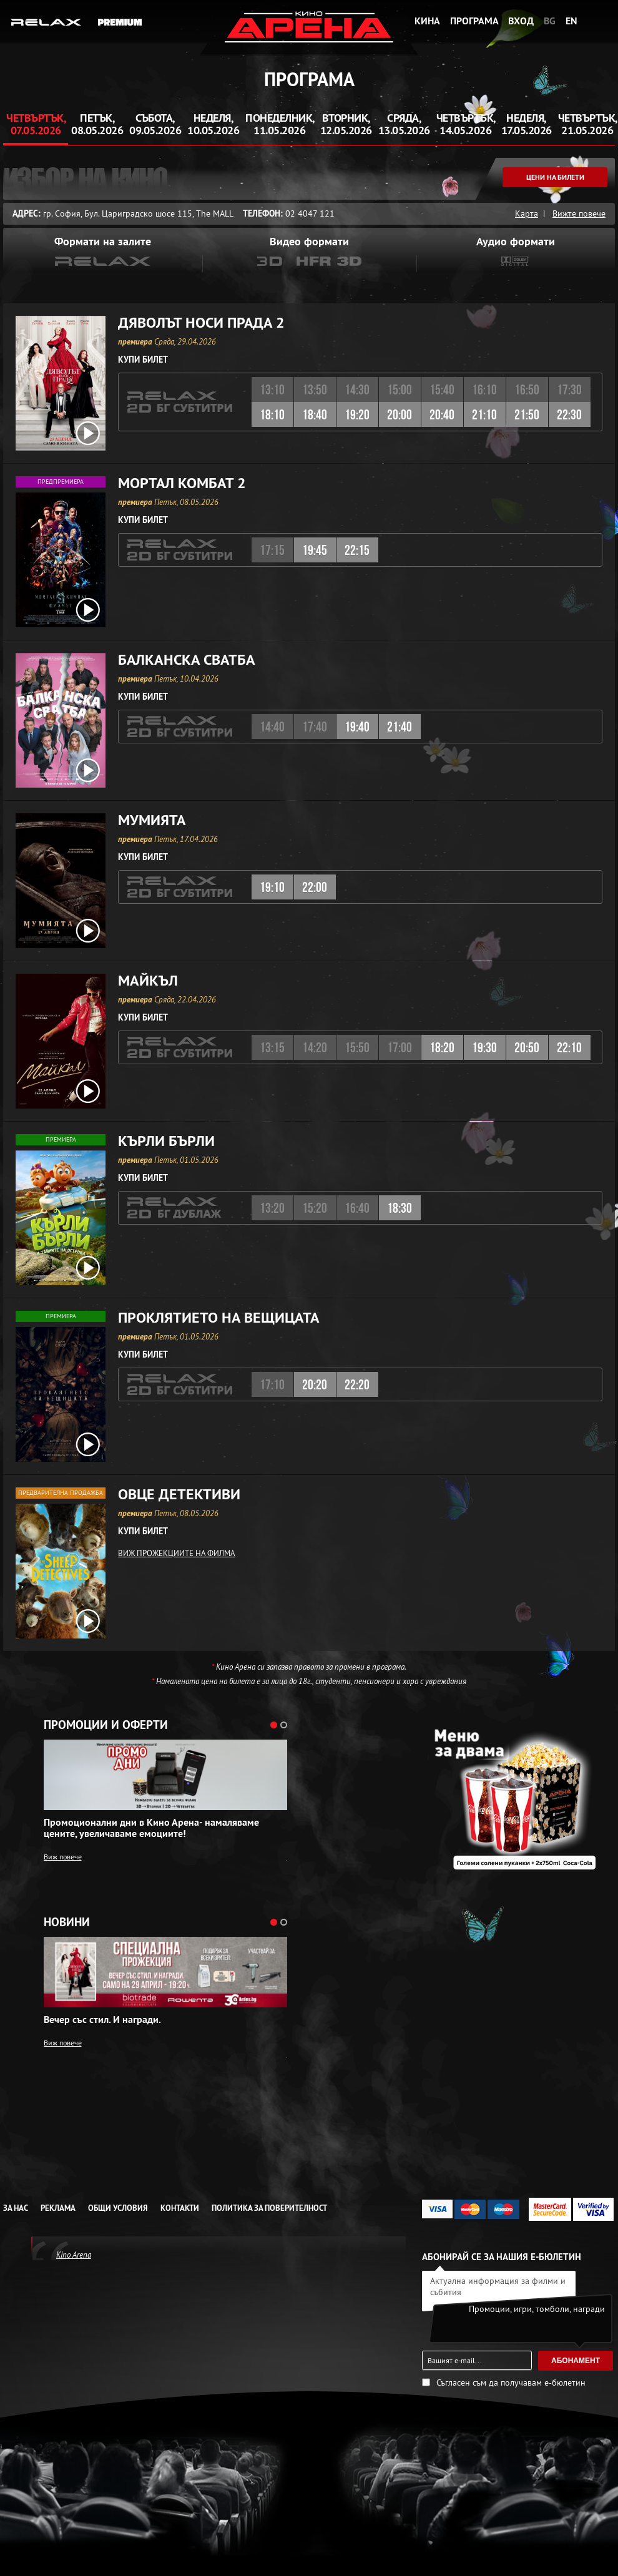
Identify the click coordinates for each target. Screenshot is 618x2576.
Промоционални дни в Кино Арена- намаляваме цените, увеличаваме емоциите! (151, 1828)
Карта (526, 213)
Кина (427, 20)
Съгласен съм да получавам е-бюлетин (511, 2382)
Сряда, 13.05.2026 (404, 123)
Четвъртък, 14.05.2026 (466, 123)
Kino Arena (73, 2255)
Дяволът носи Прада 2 (201, 323)
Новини (67, 1922)
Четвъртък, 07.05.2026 (36, 123)
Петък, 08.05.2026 (97, 123)
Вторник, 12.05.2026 (346, 123)
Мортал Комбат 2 (182, 483)
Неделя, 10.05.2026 (213, 123)
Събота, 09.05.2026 (155, 123)
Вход (521, 20)
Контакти (179, 2208)
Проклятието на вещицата (219, 1318)
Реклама (58, 2208)
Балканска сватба (186, 660)
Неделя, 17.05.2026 (526, 123)
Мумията (152, 820)
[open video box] (88, 433)
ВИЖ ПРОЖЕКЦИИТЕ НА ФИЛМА (176, 1553)
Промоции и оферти (106, 1725)
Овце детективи (179, 1494)
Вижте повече (579, 213)
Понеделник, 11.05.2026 (280, 123)
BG (550, 20)
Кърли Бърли (166, 1141)
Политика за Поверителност (269, 2208)
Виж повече (63, 1856)
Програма (474, 20)
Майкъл (148, 980)
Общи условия (118, 2208)
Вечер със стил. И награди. (102, 2019)
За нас (15, 2208)
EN (571, 20)
